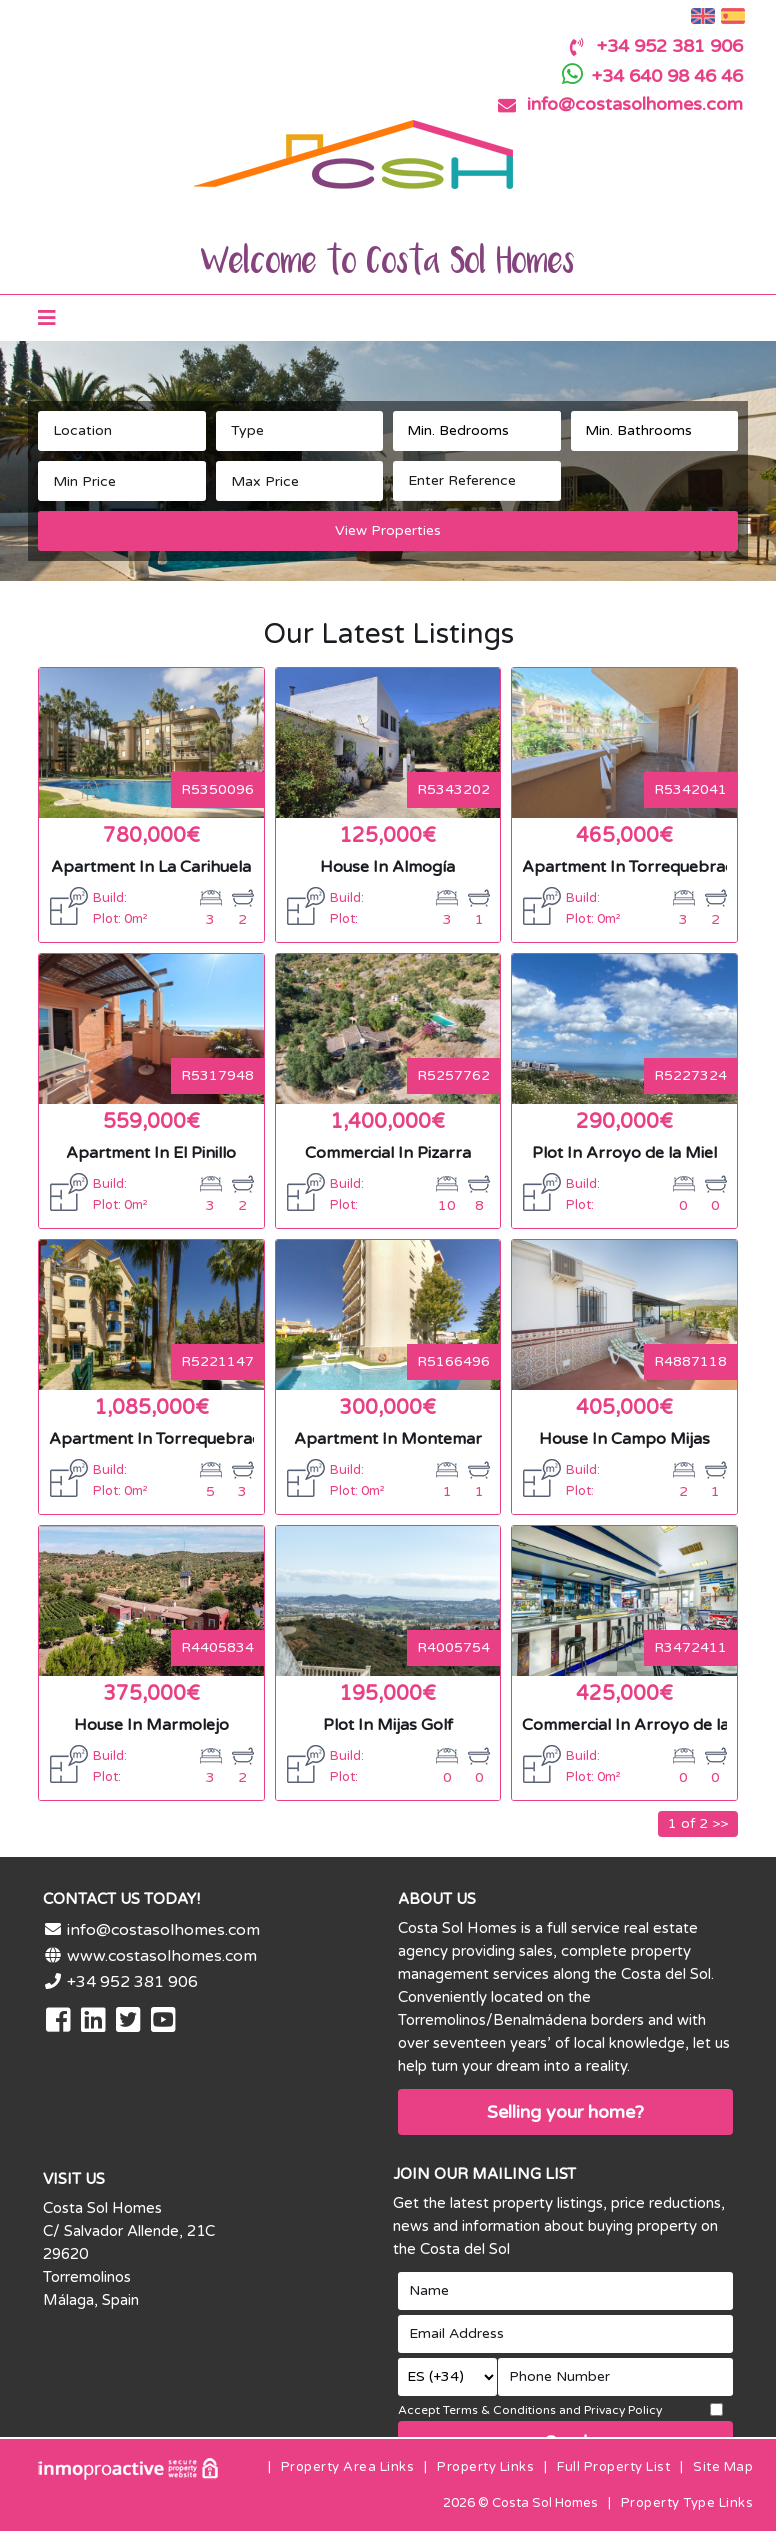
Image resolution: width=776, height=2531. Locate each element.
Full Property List (613, 2467)
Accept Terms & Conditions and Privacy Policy (530, 2410)
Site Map (723, 2467)
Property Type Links (687, 2503)
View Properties (388, 530)
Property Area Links (348, 2467)
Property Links (485, 2467)
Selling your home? (565, 2112)
